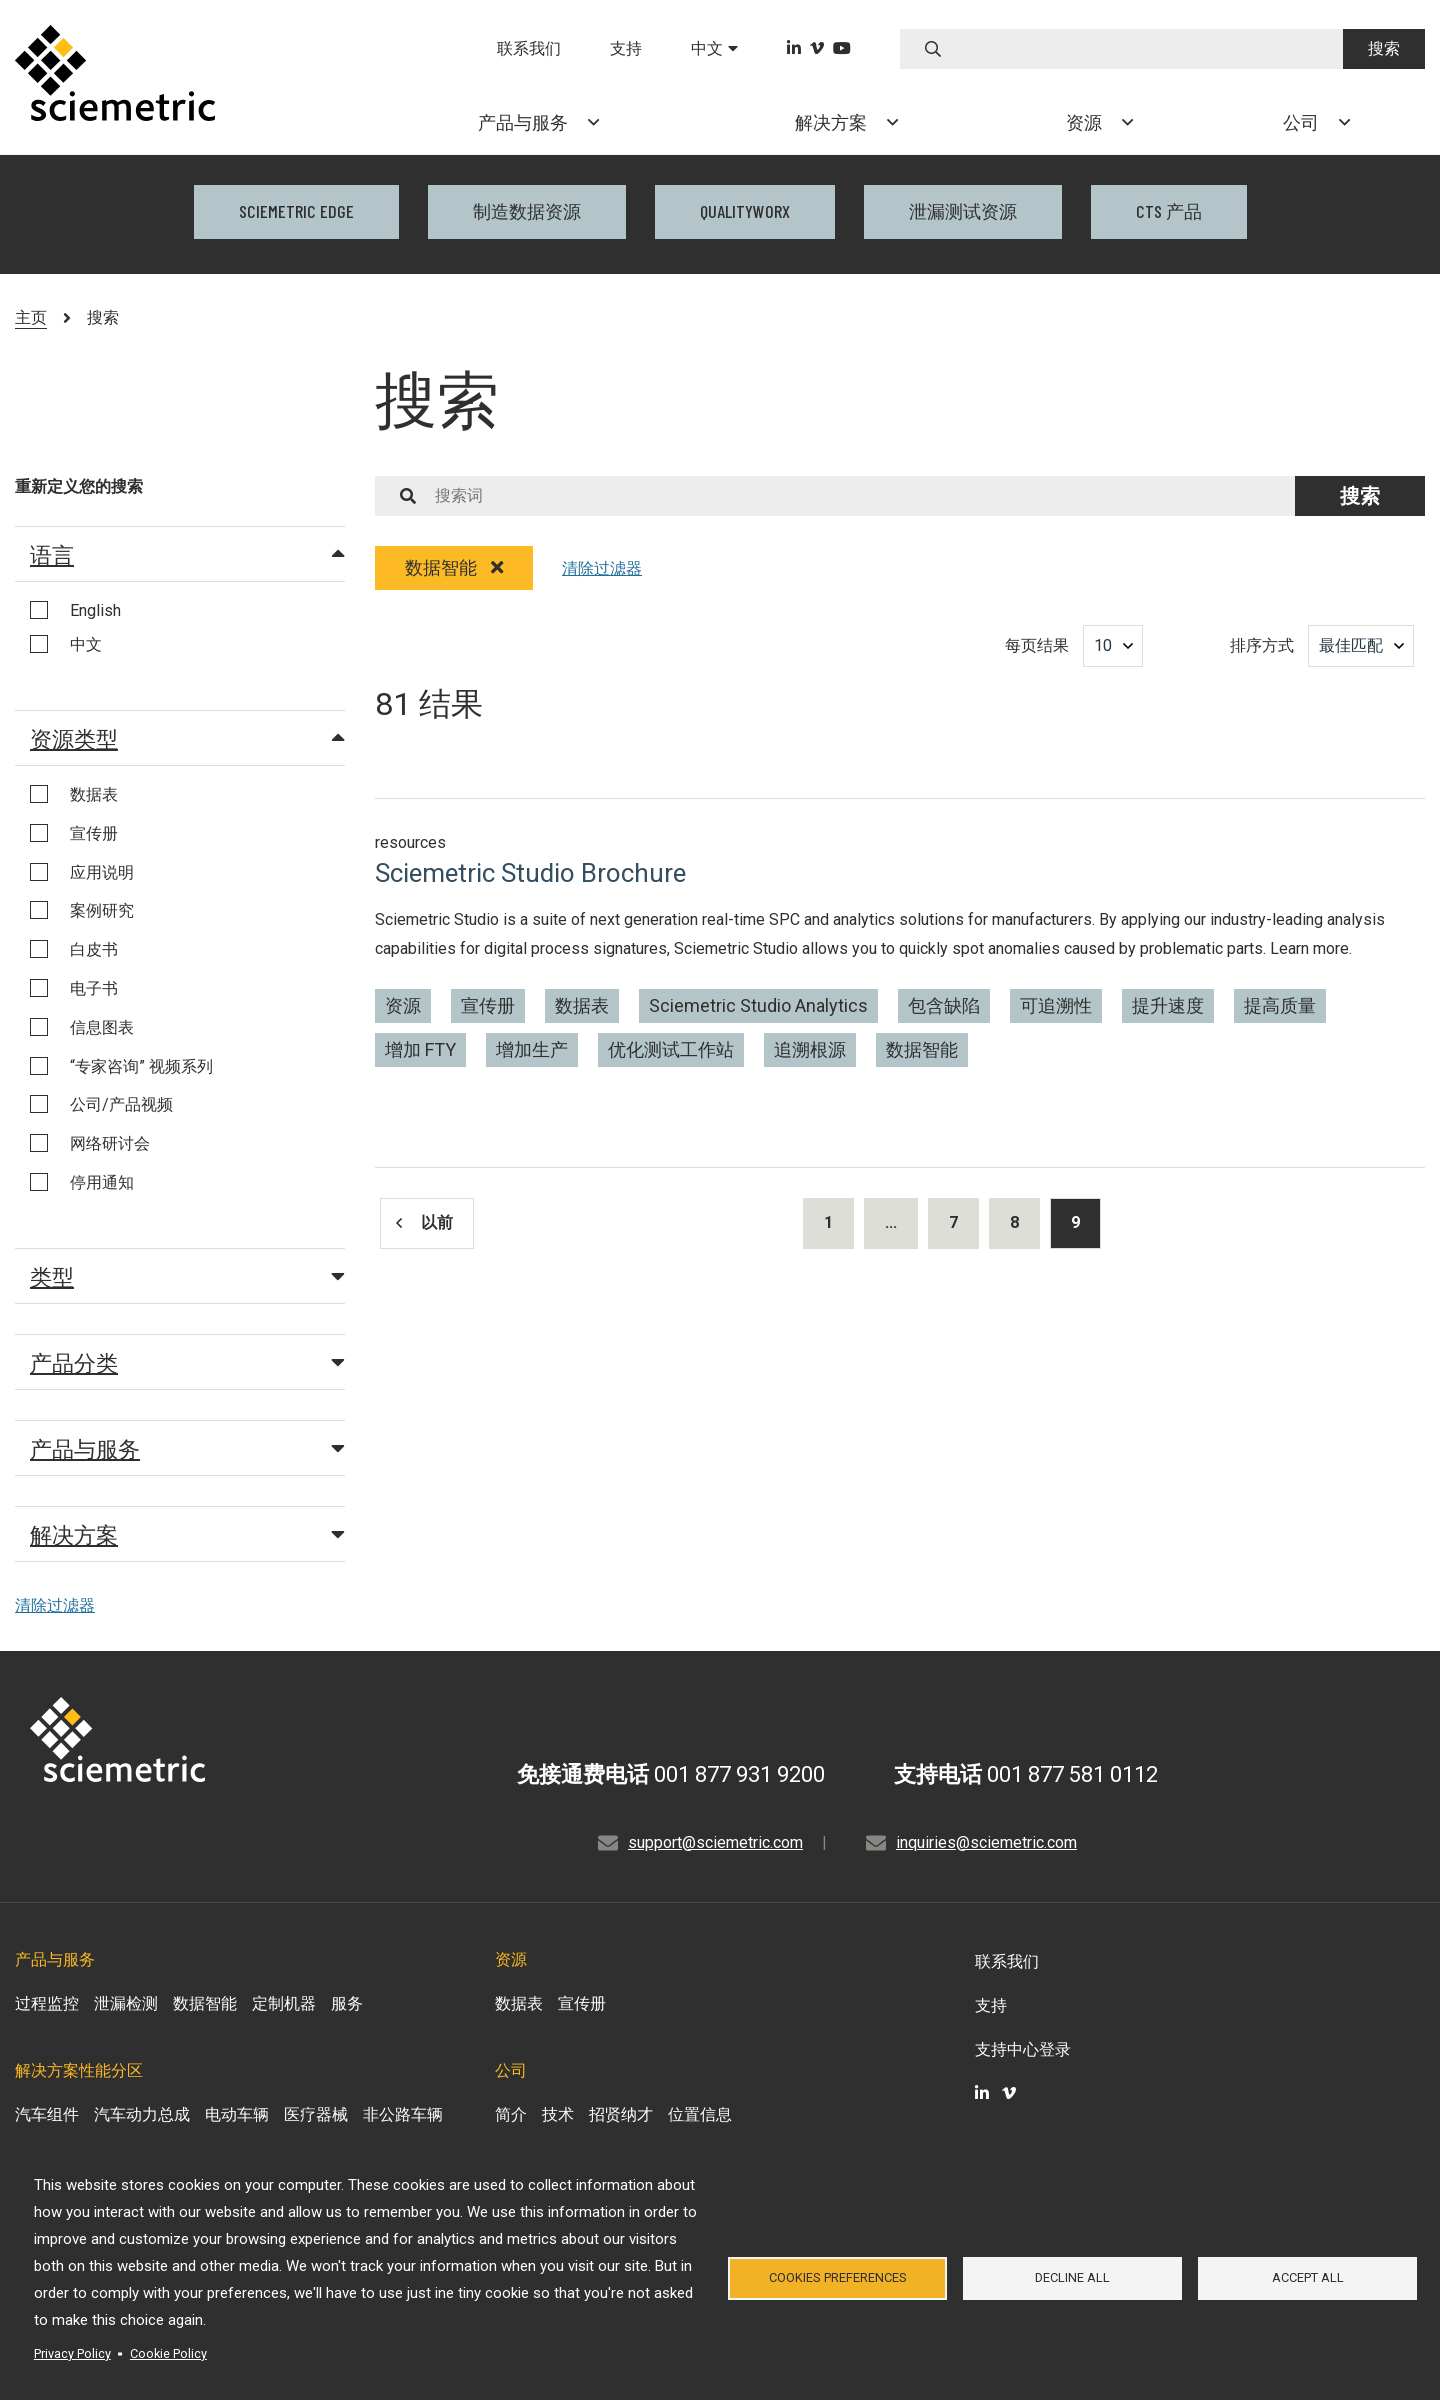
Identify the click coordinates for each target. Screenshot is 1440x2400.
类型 (187, 1276)
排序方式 (1262, 645)
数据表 (582, 1005)
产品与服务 (187, 1448)
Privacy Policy (72, 2353)
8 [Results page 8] (1014, 1222)
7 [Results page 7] (953, 1222)
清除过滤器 (55, 1605)
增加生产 (532, 1049)
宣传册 (488, 1005)
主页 (31, 317)
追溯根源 (810, 1049)
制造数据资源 (527, 211)
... (891, 1222)
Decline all (1072, 2277)
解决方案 (187, 1534)
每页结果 (1037, 645)
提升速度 (1168, 1005)
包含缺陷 (944, 1005)
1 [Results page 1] (828, 1222)
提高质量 (1280, 1005)
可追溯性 (1056, 1005)
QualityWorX (745, 211)
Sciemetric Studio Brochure (530, 873)
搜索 (1384, 48)
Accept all (1308, 2277)
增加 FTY (420, 1049)
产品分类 (187, 1362)
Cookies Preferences (838, 2277)
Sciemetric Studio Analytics (758, 1005)
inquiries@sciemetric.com (986, 1842)
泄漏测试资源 (963, 211)
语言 (187, 554)
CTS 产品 (1169, 211)
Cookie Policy (168, 2353)
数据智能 (454, 567)
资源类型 (187, 738)
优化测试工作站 (671, 1049)
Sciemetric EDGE (296, 211)
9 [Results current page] (1075, 1222)
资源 (403, 1005)
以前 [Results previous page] (424, 1222)
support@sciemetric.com (715, 1842)
